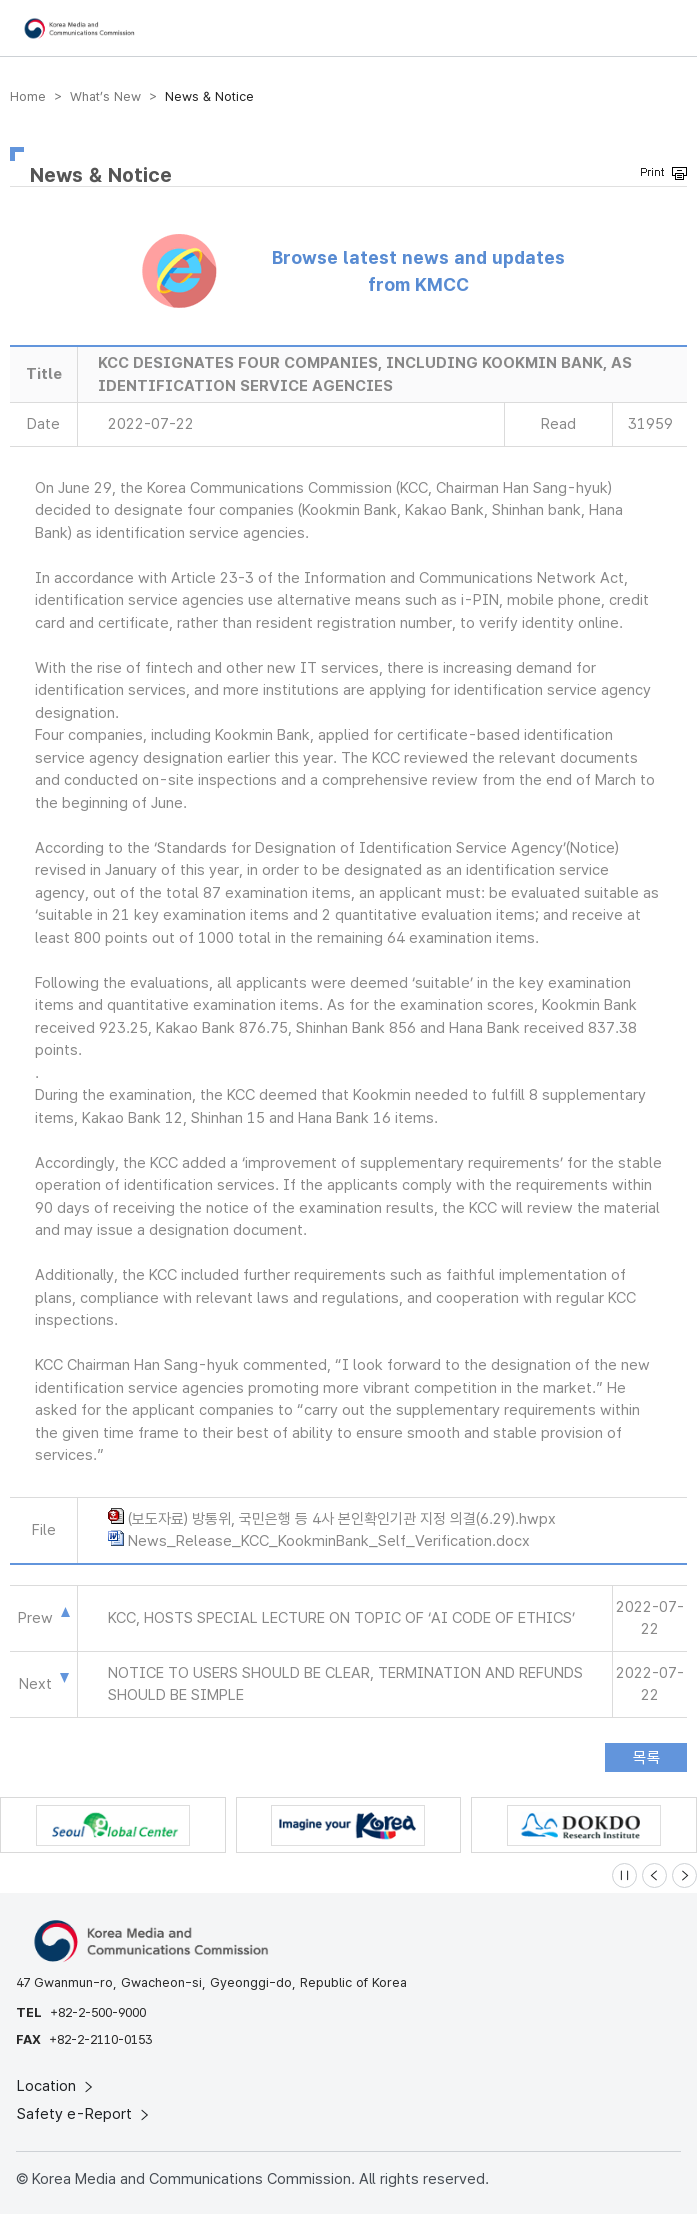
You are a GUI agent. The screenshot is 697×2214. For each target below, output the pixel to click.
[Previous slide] (654, 1875)
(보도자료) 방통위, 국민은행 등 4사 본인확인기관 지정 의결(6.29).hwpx (342, 1519)
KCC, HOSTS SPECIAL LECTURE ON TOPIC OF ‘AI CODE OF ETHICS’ (341, 1618)
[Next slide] (684, 1875)
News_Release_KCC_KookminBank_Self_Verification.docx (329, 1541)
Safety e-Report (84, 2114)
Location (56, 2086)
